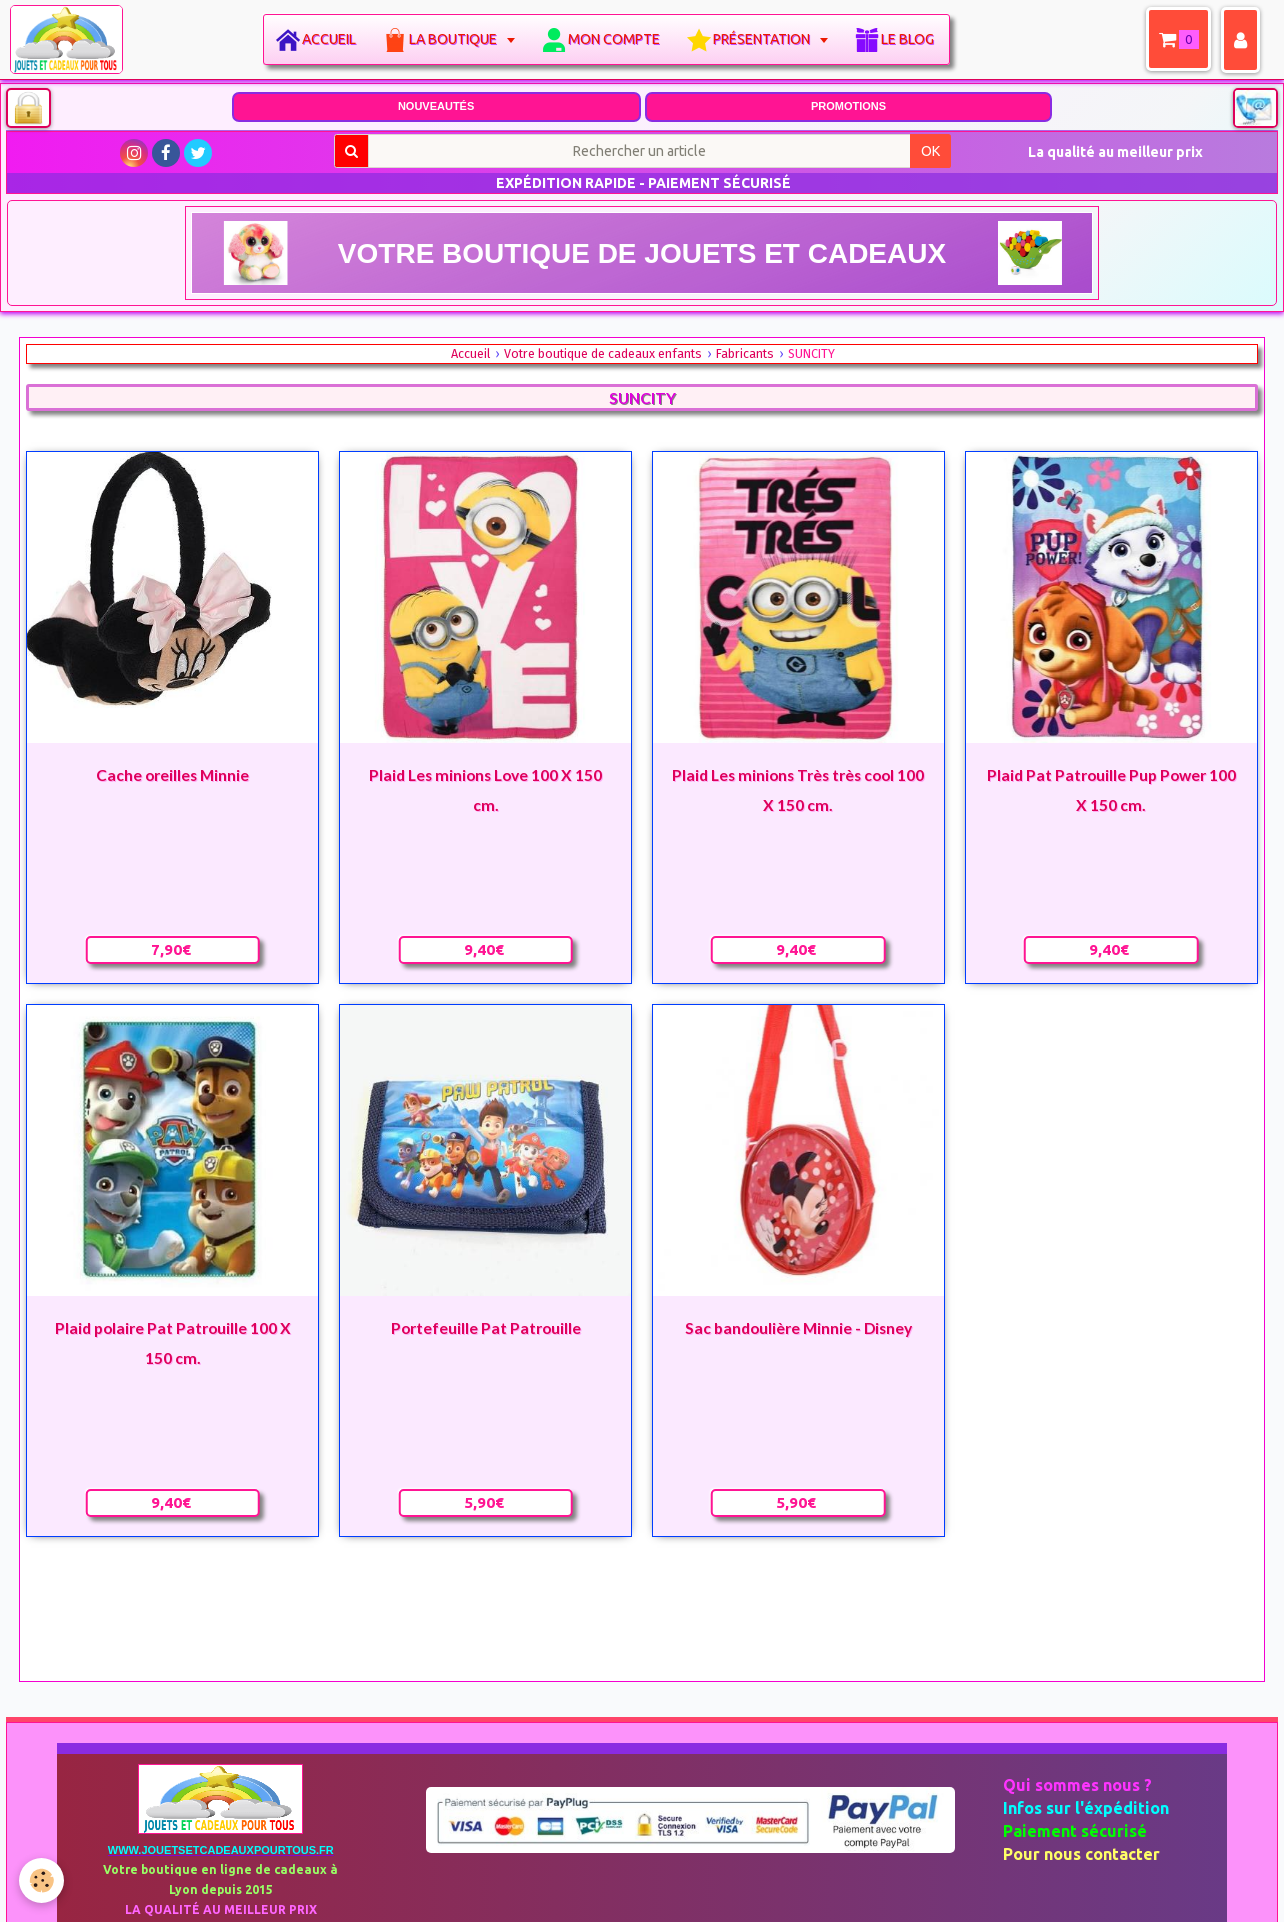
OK (930, 151)
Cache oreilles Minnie (172, 775)
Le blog (913, 39)
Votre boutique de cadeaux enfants (603, 353)
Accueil (335, 39)
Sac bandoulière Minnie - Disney (798, 1328)
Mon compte (620, 39)
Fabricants (745, 353)
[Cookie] (42, 1880)
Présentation (769, 39)
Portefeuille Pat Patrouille (486, 1328)
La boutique (460, 39)
